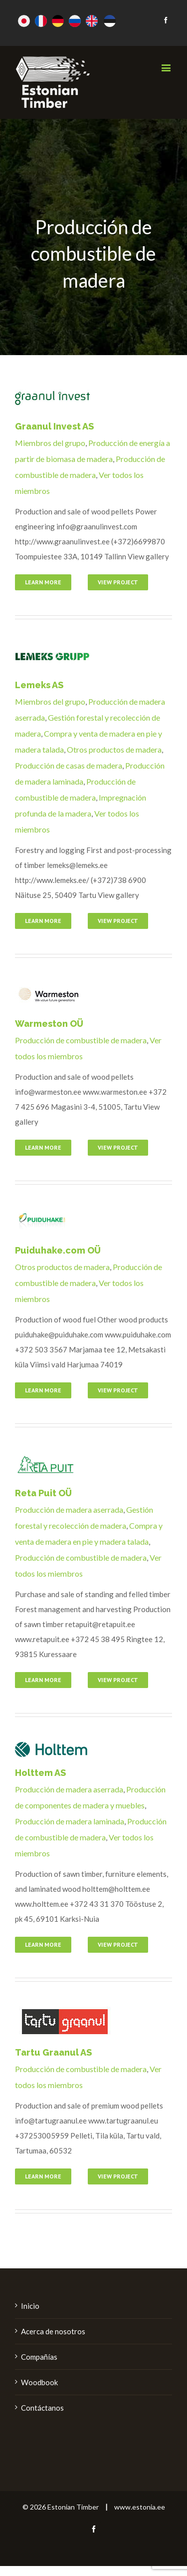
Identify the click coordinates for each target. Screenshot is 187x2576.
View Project (118, 582)
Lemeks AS (39, 685)
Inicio (30, 2305)
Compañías (39, 2356)
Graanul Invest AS (54, 426)
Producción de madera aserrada (69, 1509)
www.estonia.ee (139, 2507)
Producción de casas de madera (68, 765)
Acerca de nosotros (53, 2331)
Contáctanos (42, 2407)
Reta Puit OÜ (43, 1493)
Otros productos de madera (114, 749)
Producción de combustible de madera (81, 1040)
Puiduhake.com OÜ (58, 1250)
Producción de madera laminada (69, 1821)
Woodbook (39, 2382)
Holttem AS (40, 1772)
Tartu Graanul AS (53, 2052)
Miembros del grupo (50, 442)
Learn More (43, 582)
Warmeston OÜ (49, 1023)
